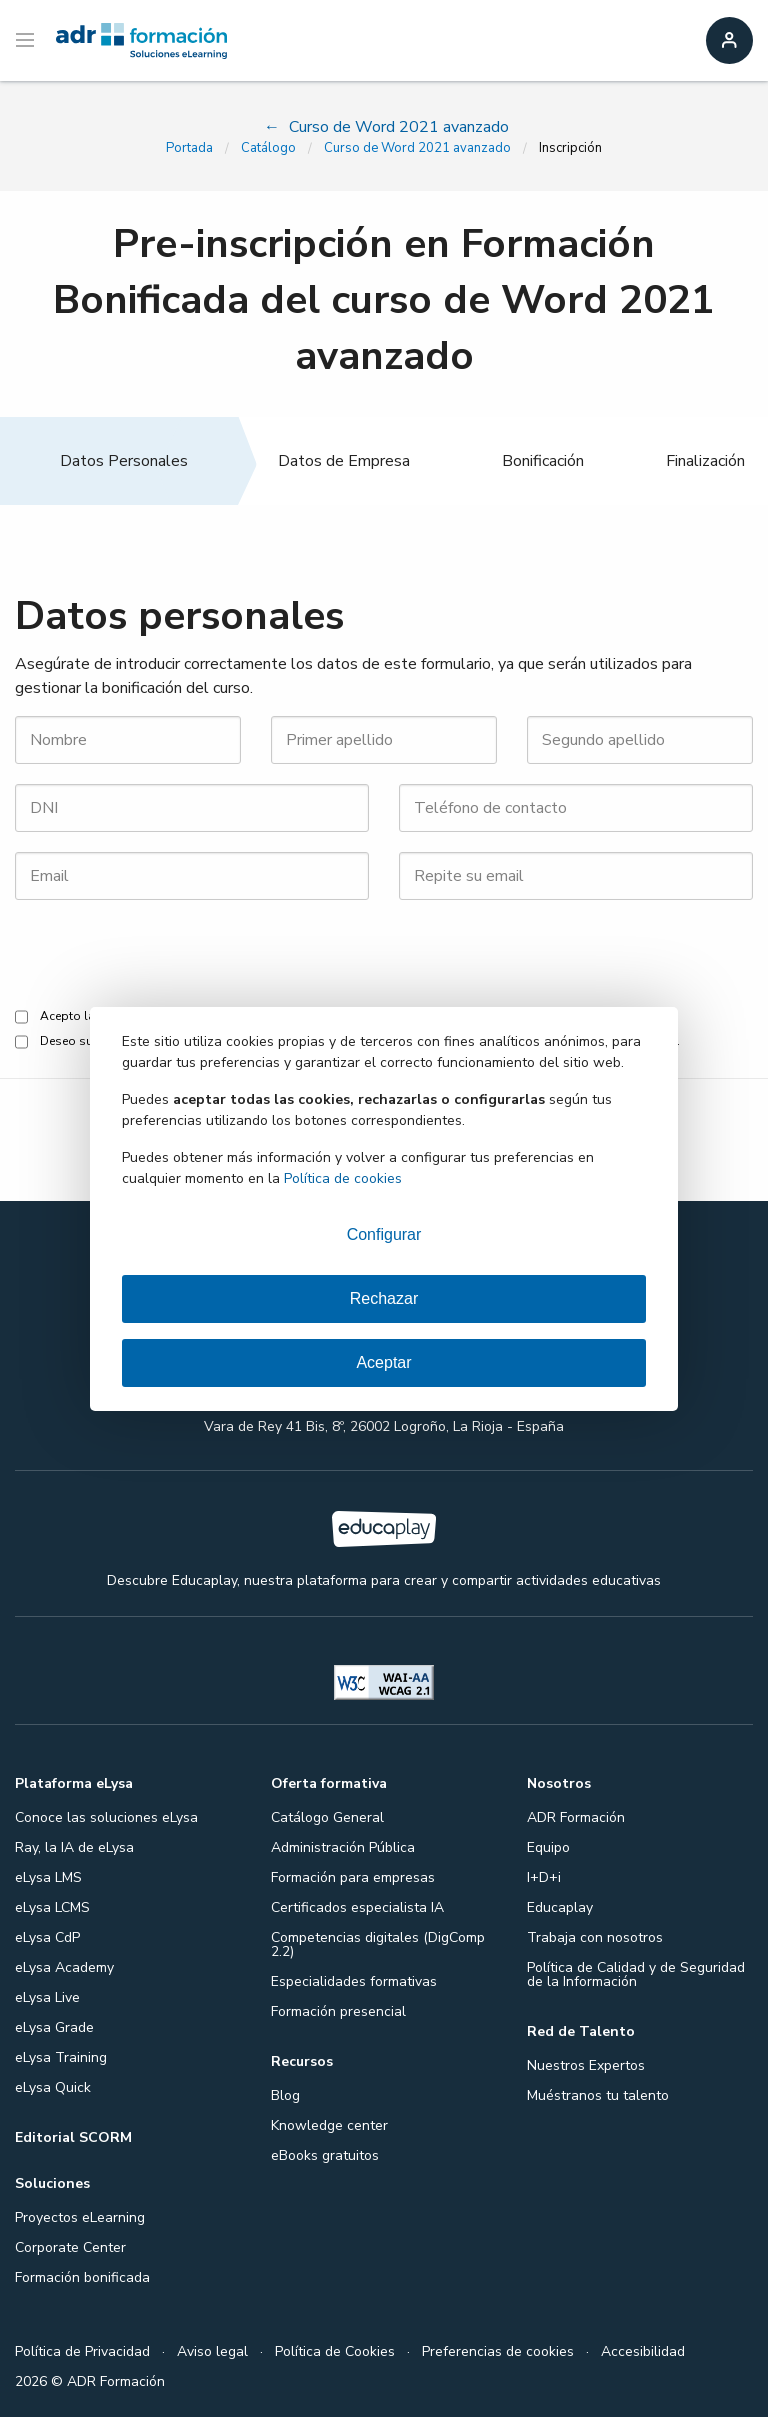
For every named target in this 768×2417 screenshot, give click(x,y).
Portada (189, 148)
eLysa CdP (47, 1937)
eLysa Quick (53, 2087)
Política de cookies (343, 1178)
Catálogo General (327, 1817)
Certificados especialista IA (357, 1907)
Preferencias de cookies (498, 2351)
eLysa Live (47, 1997)
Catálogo (268, 148)
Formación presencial (338, 2011)
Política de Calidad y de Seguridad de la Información (636, 1974)
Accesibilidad (643, 2351)
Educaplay (560, 1907)
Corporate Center (70, 2247)
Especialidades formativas (354, 1981)
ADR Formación (576, 1817)
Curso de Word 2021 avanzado (417, 148)
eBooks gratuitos (325, 2155)
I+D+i (544, 1877)
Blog (285, 2095)
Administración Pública (343, 1847)
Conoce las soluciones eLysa (106, 1817)
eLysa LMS (48, 1877)
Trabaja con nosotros (595, 1937)
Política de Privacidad (82, 2351)
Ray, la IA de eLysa (74, 1847)
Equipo (548, 1847)
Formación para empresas (353, 1877)
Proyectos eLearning (80, 2217)
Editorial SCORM (73, 2137)
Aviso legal (212, 2351)
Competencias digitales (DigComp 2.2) (378, 1944)
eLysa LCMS (52, 1907)
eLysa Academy (64, 1967)
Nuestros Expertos (586, 2065)
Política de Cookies (335, 2351)
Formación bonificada (82, 2277)
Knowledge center (329, 2125)
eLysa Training (61, 2057)
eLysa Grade (54, 2027)
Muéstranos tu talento (598, 2095)
